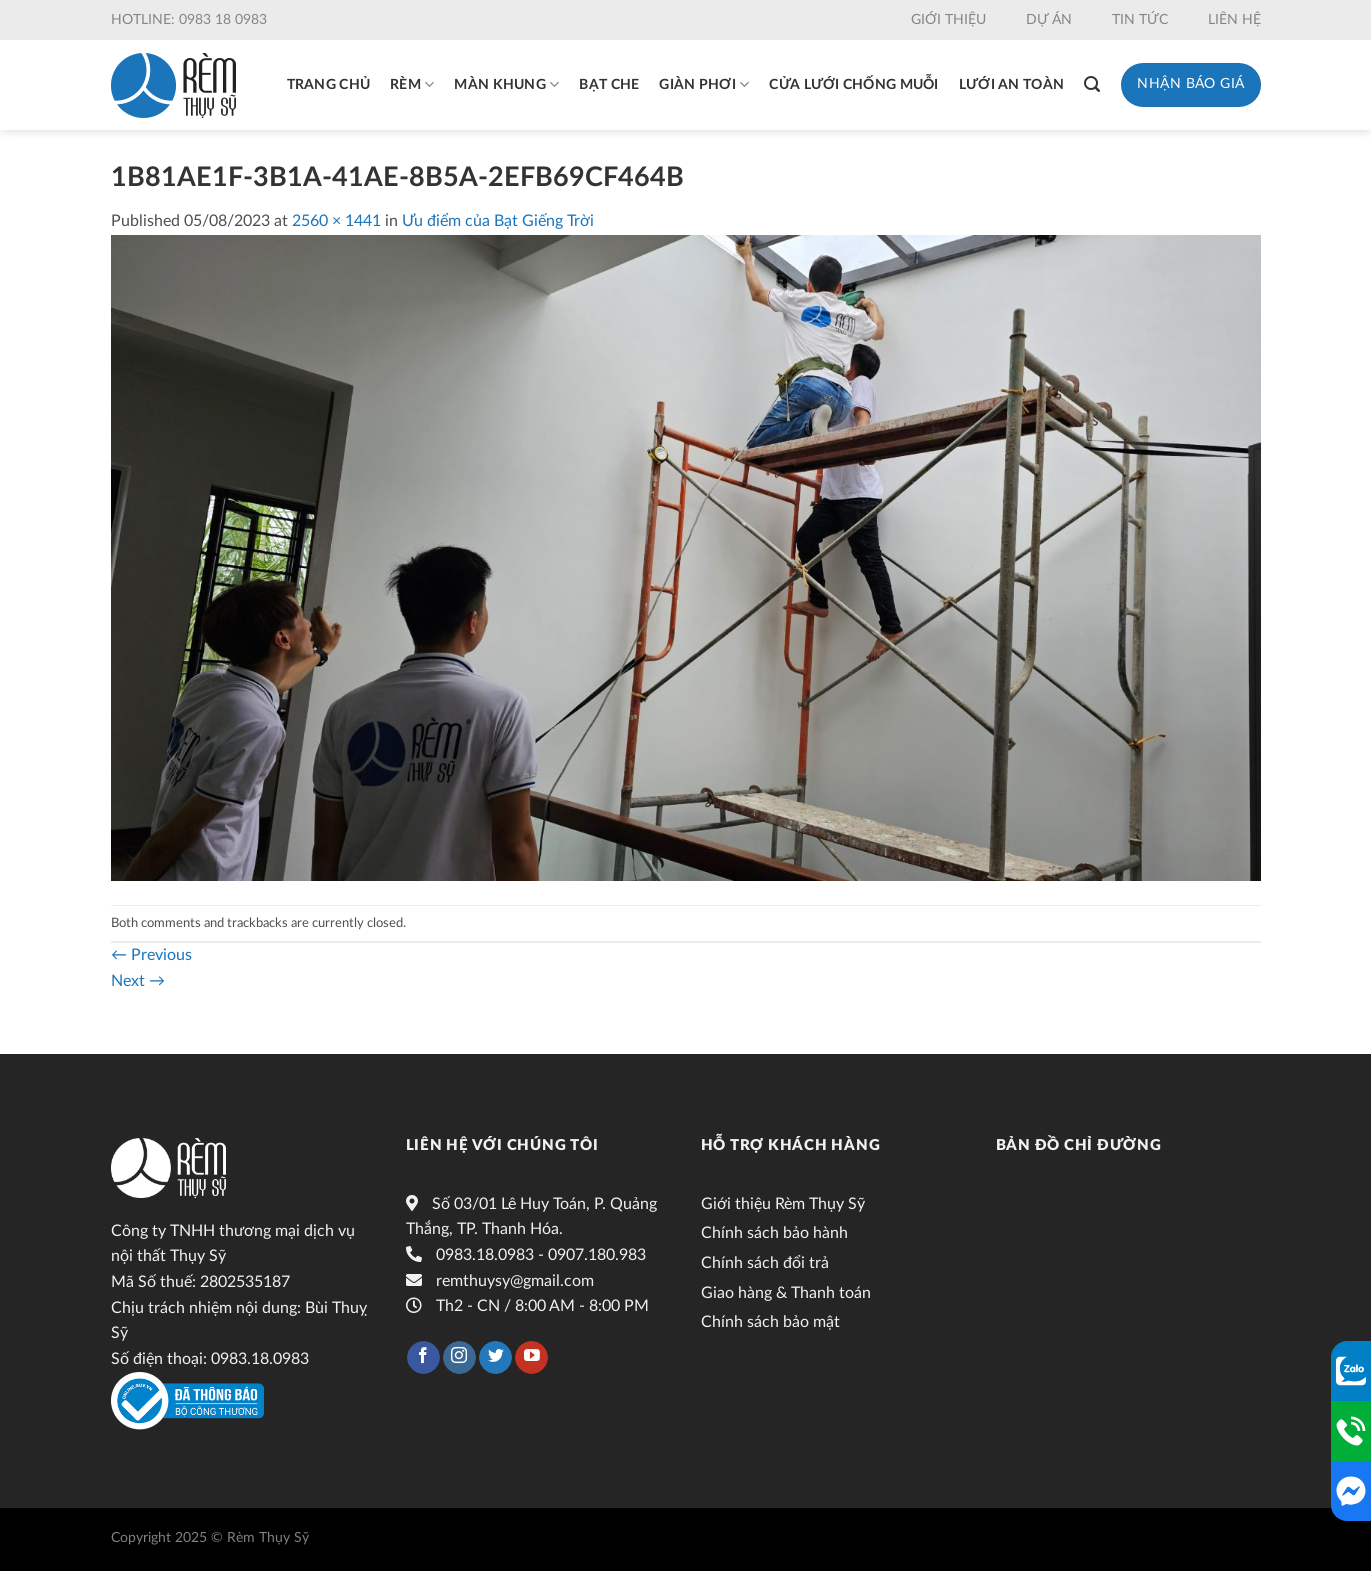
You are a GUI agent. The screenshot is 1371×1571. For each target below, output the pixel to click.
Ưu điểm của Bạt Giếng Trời (498, 221)
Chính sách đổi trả (765, 1263)
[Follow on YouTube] (531, 1358)
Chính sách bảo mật (770, 1322)
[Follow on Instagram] (459, 1358)
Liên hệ (1234, 20)
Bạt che (609, 85)
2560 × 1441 (336, 221)
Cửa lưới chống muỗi (853, 85)
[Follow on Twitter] (495, 1358)
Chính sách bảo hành (774, 1233)
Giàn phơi (704, 84)
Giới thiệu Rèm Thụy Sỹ (783, 1204)
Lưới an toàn (1011, 85)
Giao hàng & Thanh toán (786, 1293)
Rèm (412, 84)
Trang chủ (329, 85)
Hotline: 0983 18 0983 (189, 20)
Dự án (1049, 20)
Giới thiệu (948, 20)
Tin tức (1140, 20)
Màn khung (506, 84)
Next (138, 981)
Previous (151, 955)
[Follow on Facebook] (423, 1358)
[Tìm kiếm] (1092, 84)
